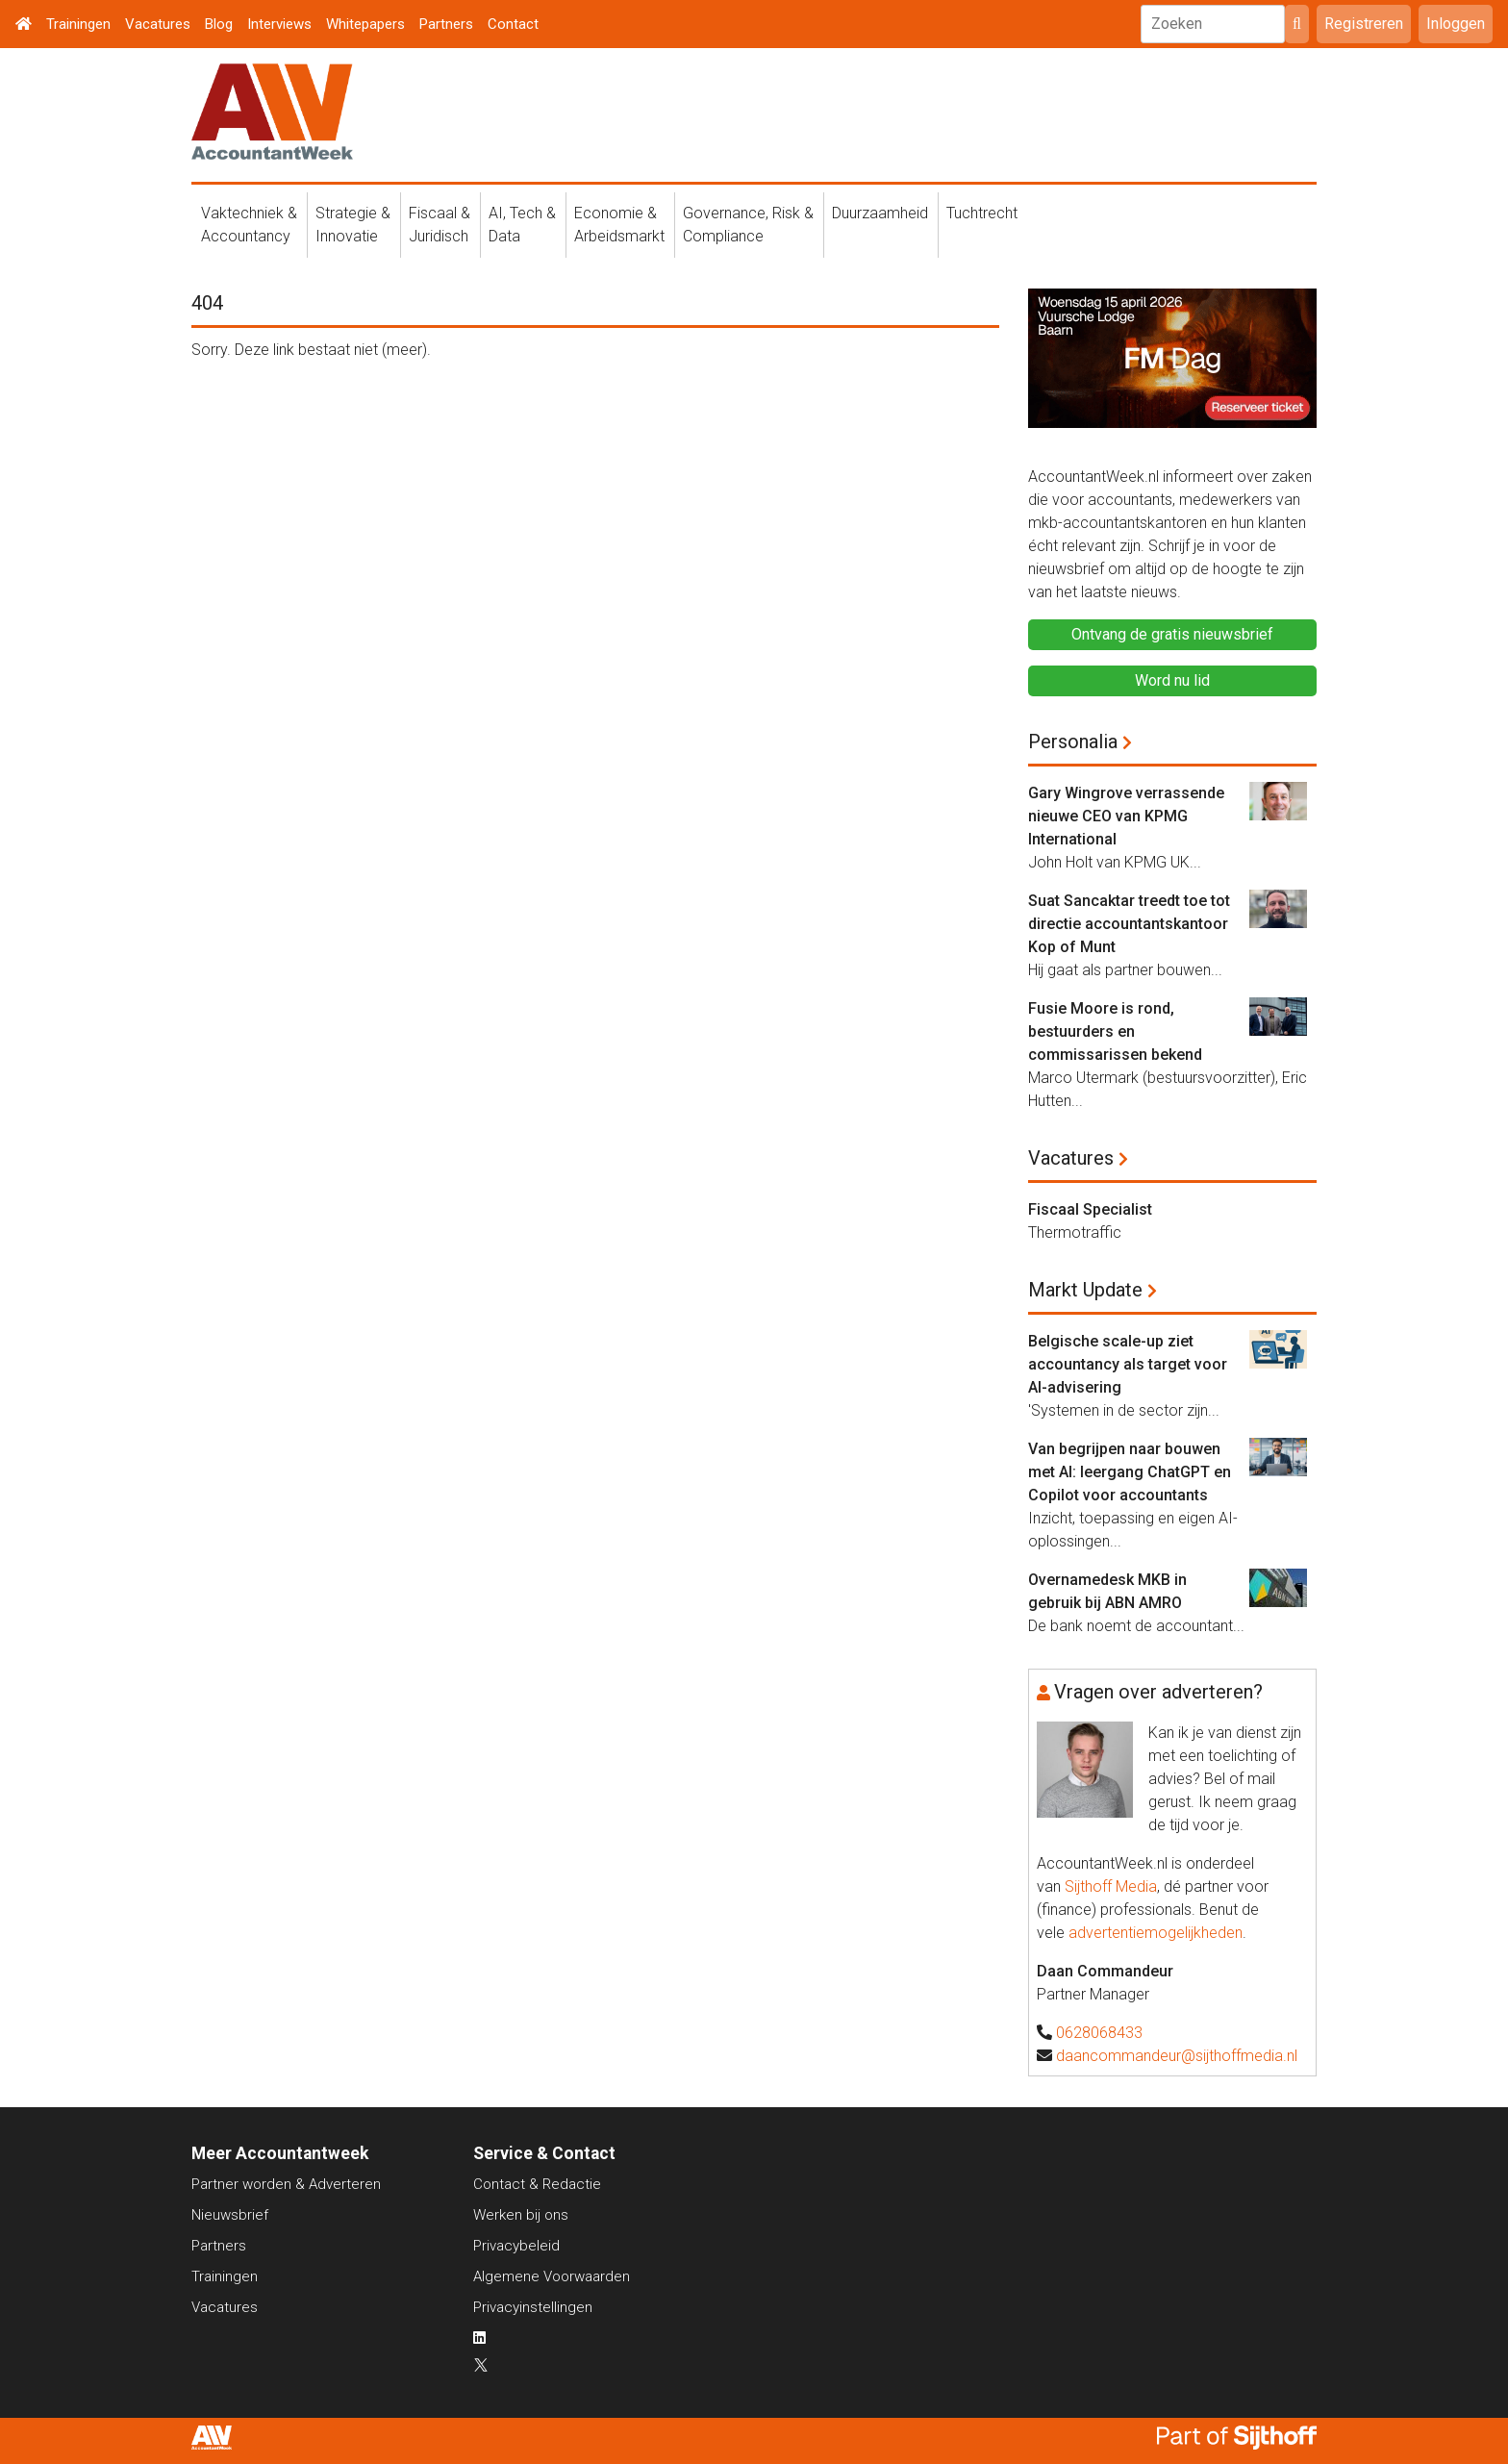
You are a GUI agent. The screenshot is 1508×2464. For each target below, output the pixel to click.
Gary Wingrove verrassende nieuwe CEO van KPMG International (1126, 816)
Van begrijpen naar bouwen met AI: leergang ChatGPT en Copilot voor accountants (1129, 1472)
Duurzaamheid (880, 213)
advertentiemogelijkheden (1155, 1932)
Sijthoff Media (1111, 1886)
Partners (446, 24)
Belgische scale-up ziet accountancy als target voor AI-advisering (1127, 1364)
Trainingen (78, 24)
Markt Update (1085, 1289)
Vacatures (157, 24)
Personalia (1073, 741)
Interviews (279, 24)
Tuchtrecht (982, 213)
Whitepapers (365, 24)
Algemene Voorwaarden (551, 2276)
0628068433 (1099, 2033)
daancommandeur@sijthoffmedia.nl (1176, 2056)
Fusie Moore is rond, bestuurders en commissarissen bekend (1115, 1031)
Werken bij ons (520, 2215)
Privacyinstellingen (532, 2307)
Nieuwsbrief (229, 2215)
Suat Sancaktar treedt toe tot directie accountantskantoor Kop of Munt (1129, 924)
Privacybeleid (516, 2245)
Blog (219, 24)
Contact (513, 24)
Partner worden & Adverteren (286, 2184)
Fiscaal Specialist (1090, 1209)
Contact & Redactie (537, 2184)
